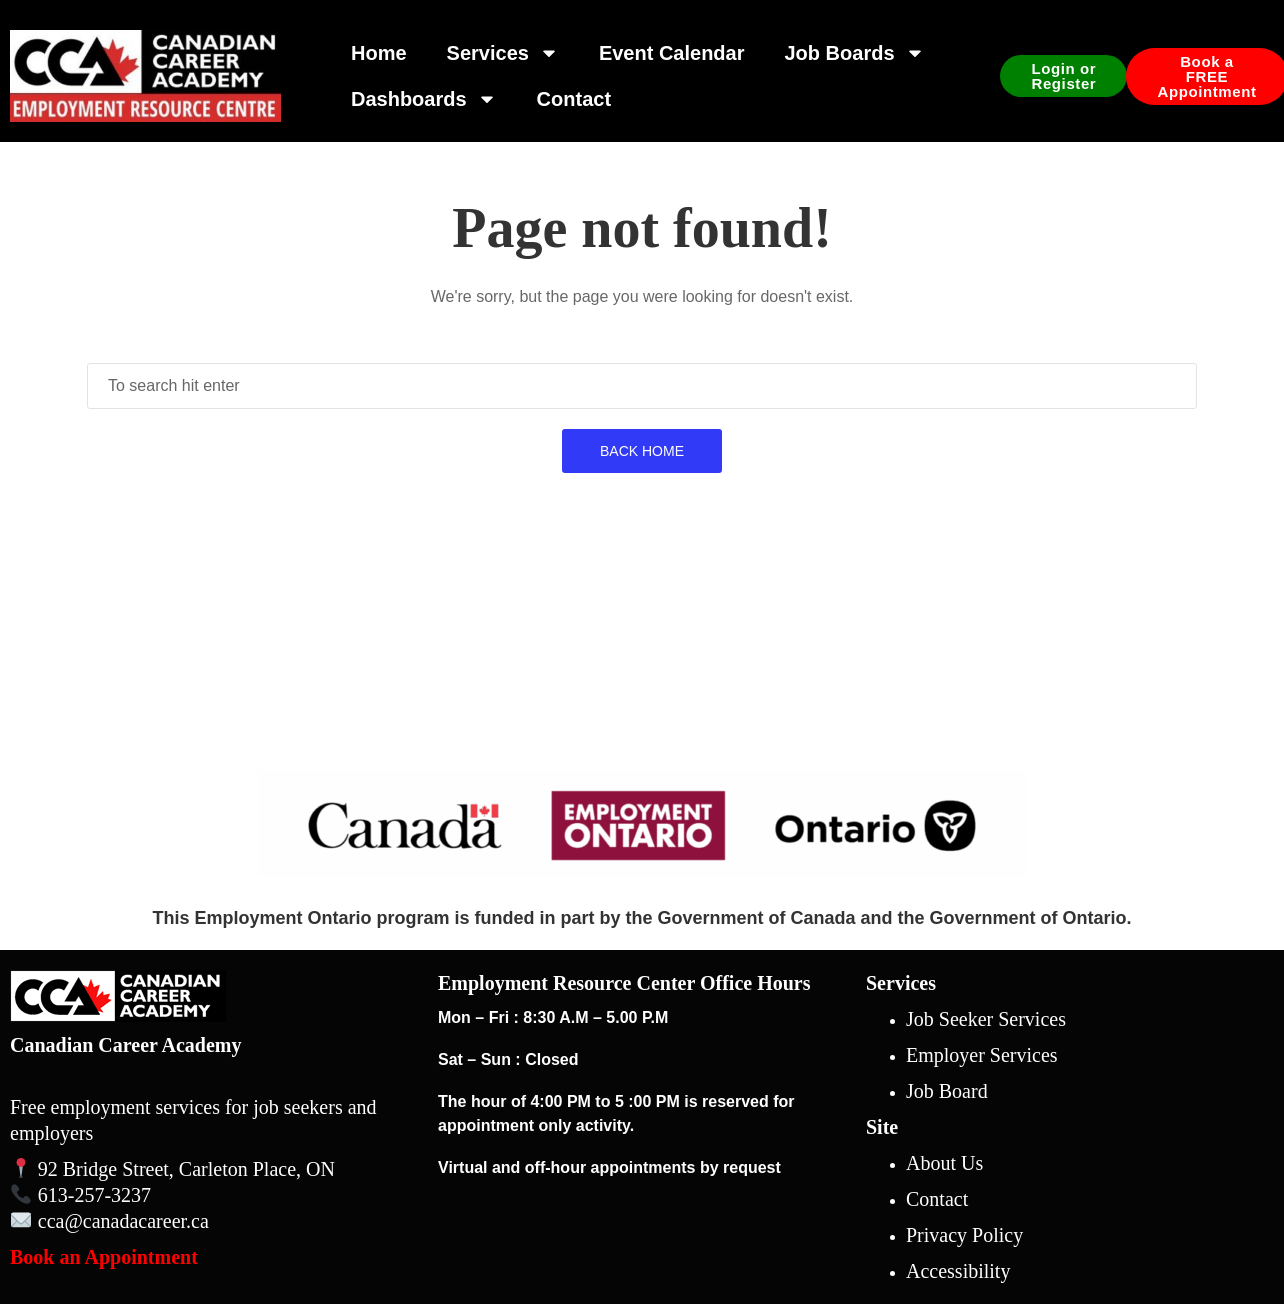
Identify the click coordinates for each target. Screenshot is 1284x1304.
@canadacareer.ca (136, 1221)
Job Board (947, 1091)
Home (379, 53)
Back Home (642, 451)
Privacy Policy (964, 1235)
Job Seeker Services (986, 1019)
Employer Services (982, 1055)
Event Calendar (672, 53)
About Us (944, 1163)
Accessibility (958, 1271)
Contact (574, 99)
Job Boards (854, 53)
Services (503, 53)
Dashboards (424, 99)
